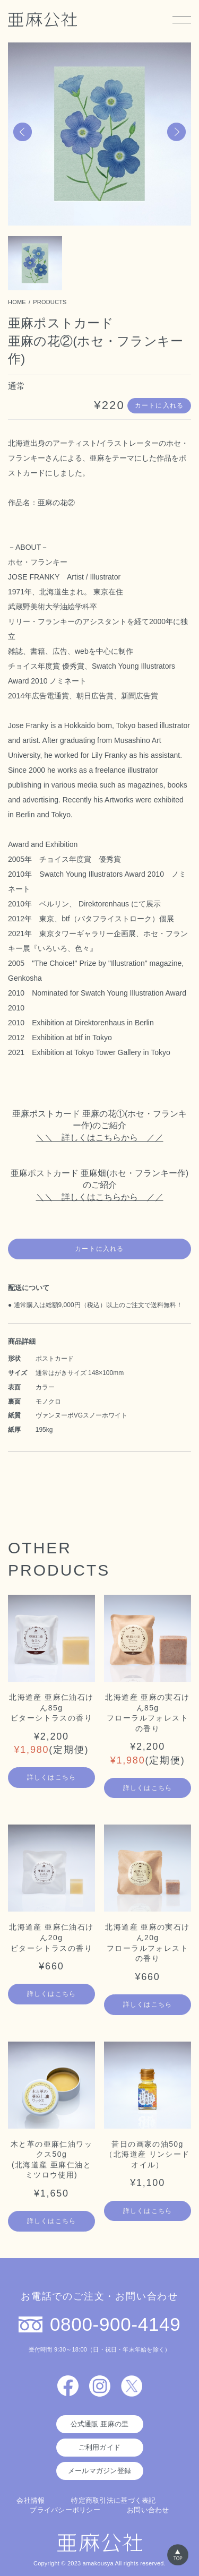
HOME (17, 302)
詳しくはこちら (51, 1777)
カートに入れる (159, 405)
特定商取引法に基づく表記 (113, 2500)
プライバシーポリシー (65, 2510)
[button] (22, 132)
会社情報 (30, 2500)
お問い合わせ (148, 2510)
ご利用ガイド (100, 2447)
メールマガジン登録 (99, 2471)
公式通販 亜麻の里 (100, 2424)
